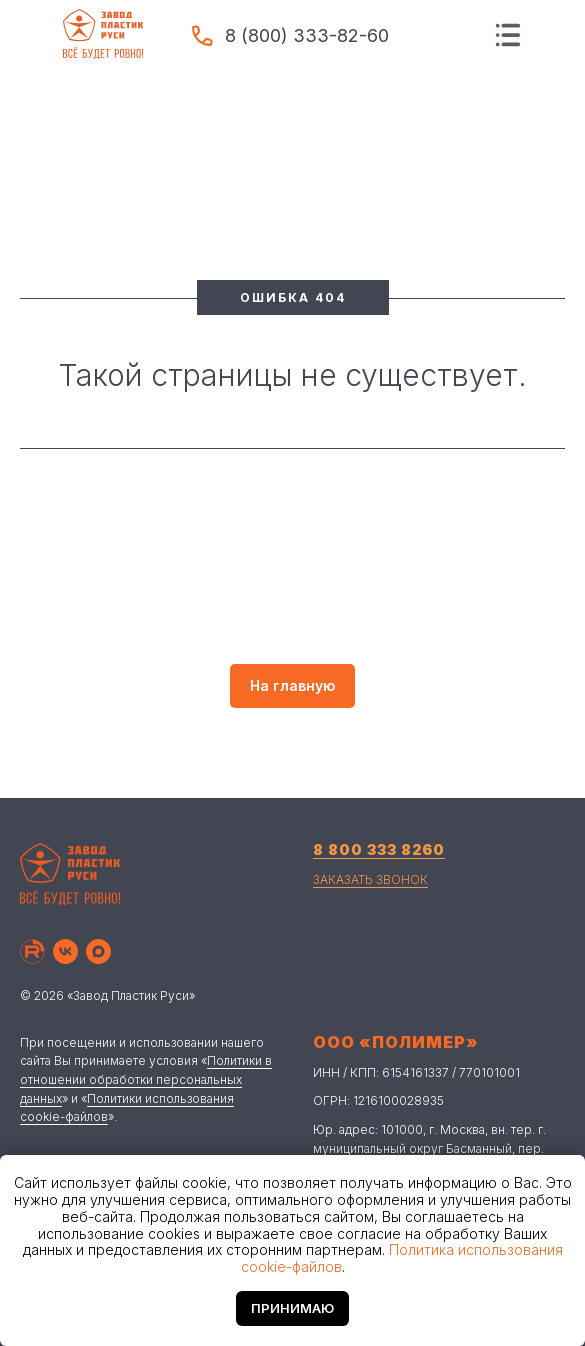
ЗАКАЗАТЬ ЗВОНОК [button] (370, 879)
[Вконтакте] (65, 951)
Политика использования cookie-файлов (402, 1258)
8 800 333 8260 (379, 849)
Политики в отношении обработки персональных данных (146, 1079)
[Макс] (98, 951)
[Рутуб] (32, 951)
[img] (508, 35)
